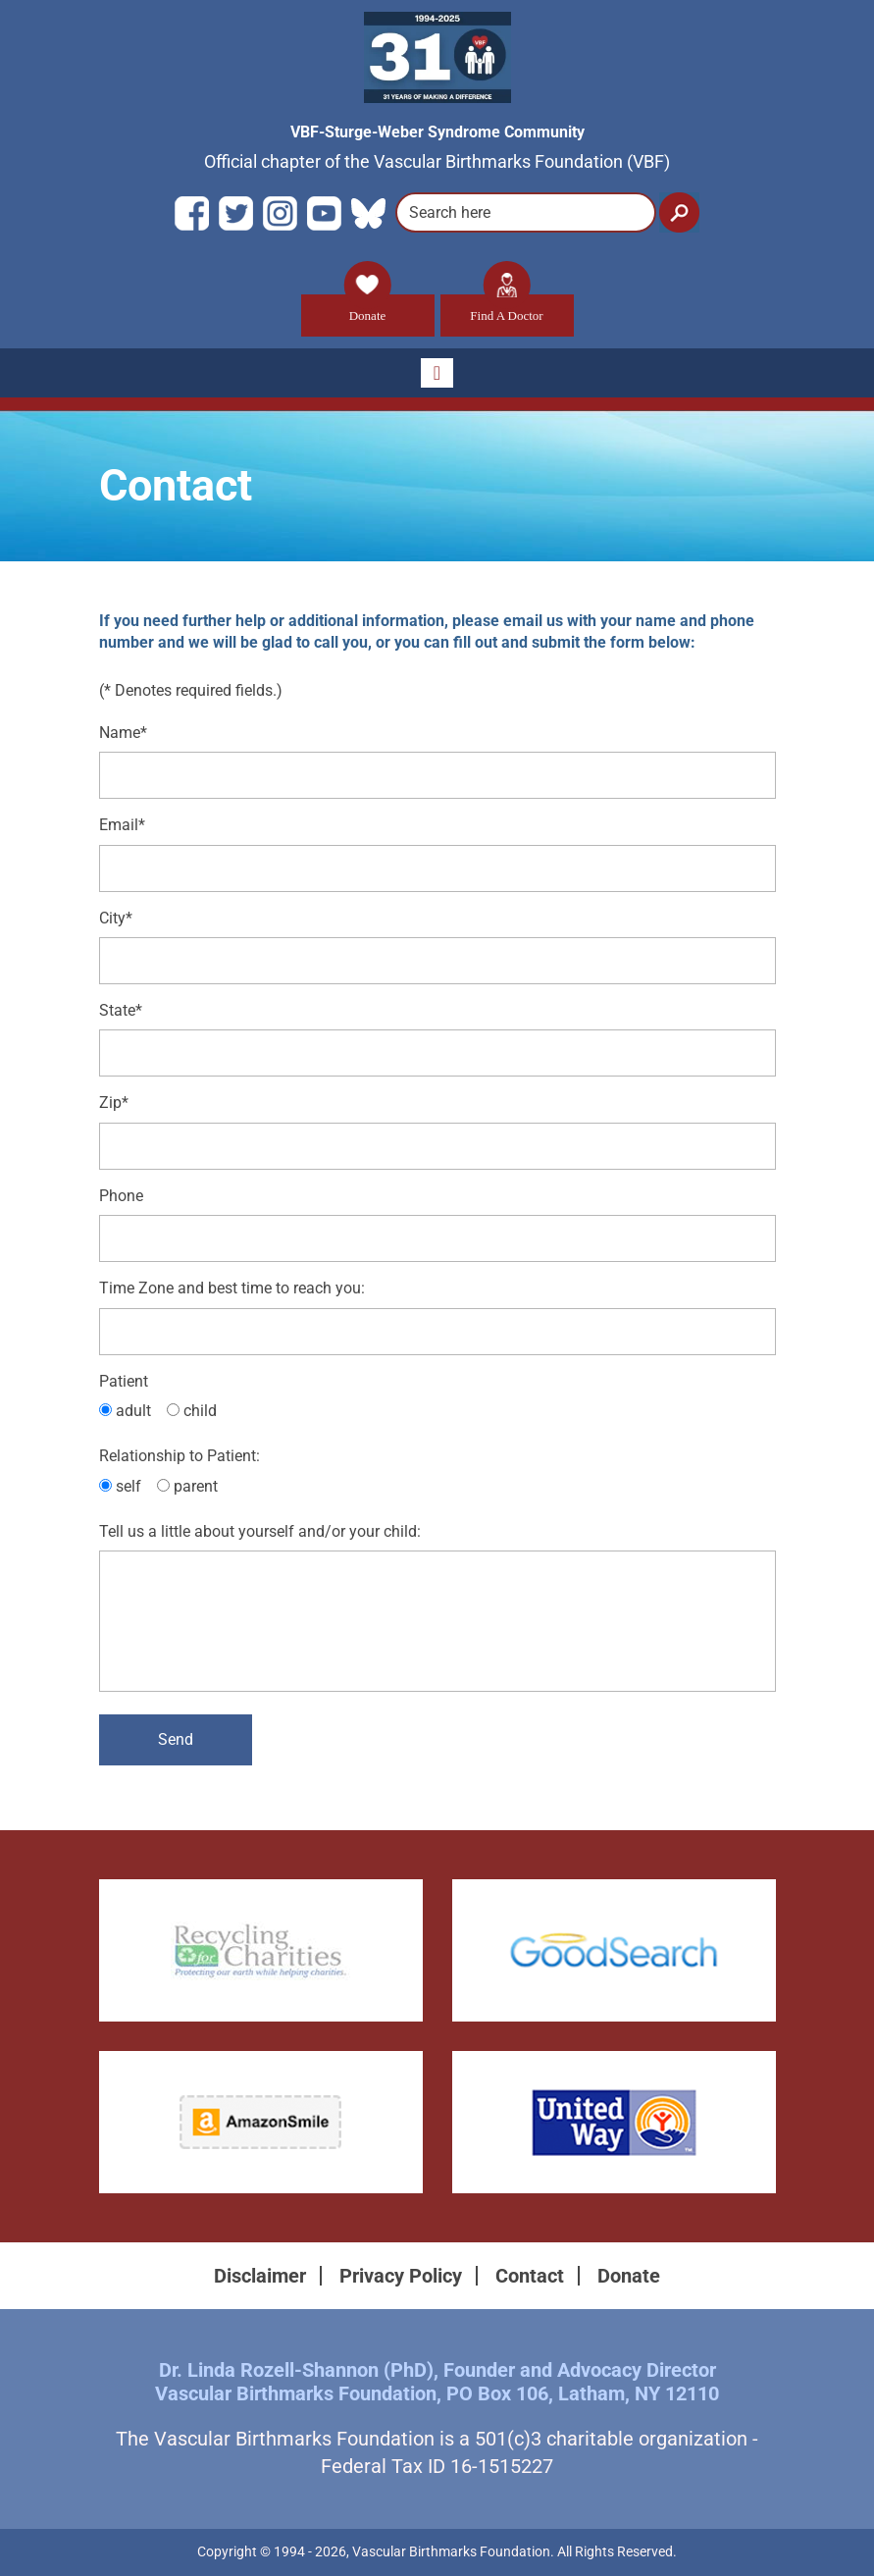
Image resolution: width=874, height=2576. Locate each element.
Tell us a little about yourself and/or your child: (260, 1532)
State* (120, 1011)
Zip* (114, 1103)
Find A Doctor (506, 308)
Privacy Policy (400, 2276)
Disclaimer (260, 2276)
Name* (123, 732)
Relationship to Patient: (179, 1456)
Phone (121, 1195)
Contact (529, 2276)
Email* (122, 825)
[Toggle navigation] (437, 373)
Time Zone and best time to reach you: (232, 1289)
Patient (123, 1381)
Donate (367, 308)
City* (115, 918)
